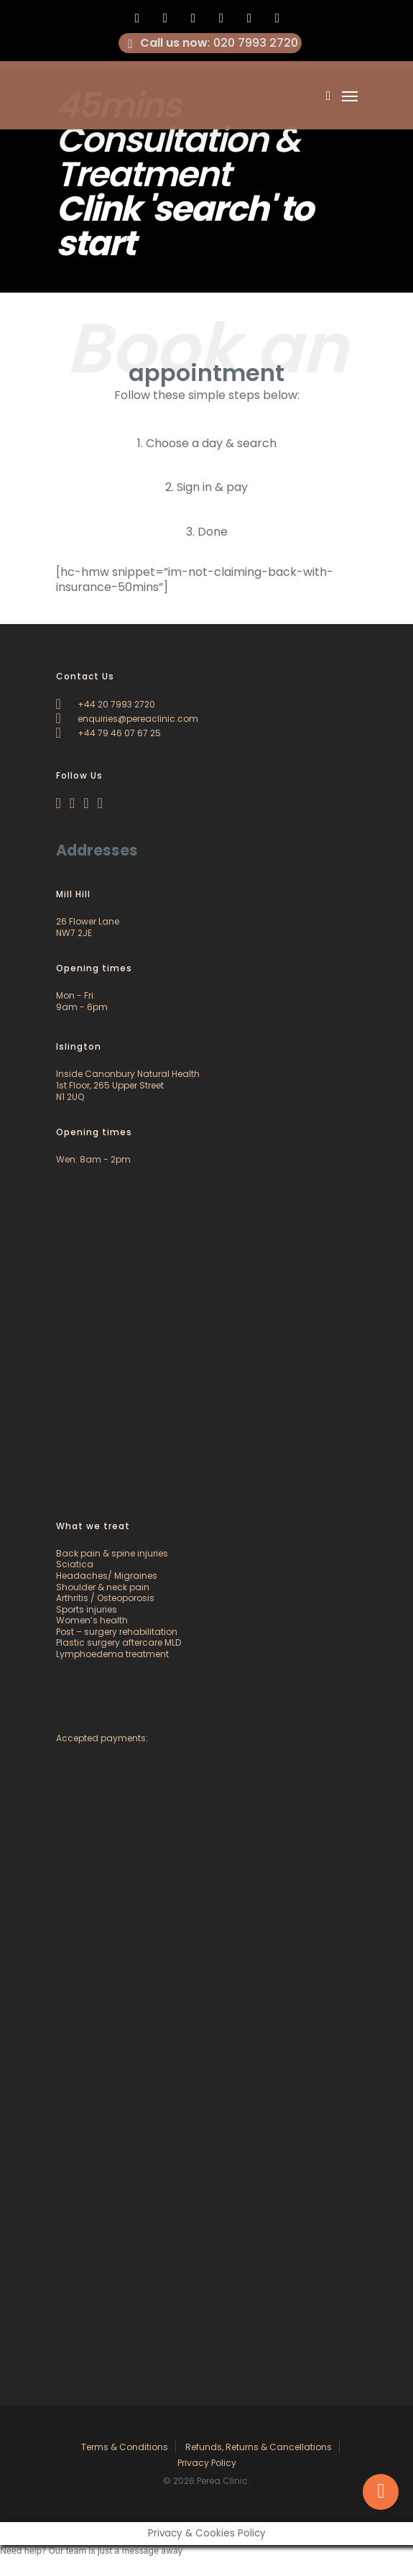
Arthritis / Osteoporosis (105, 1598)
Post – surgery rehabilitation (116, 1632)
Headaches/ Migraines (106, 1575)
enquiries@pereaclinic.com (127, 718)
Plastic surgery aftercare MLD (118, 1642)
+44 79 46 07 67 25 (108, 733)
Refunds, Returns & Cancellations (258, 2447)
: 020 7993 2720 (210, 43)
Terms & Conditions (124, 2447)
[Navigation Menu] (350, 95)
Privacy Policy (206, 2463)
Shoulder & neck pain (102, 1587)
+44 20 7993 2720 (105, 704)
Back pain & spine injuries (112, 1553)
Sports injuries (86, 1609)
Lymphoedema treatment (112, 1654)
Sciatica (74, 1564)
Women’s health (92, 1620)
